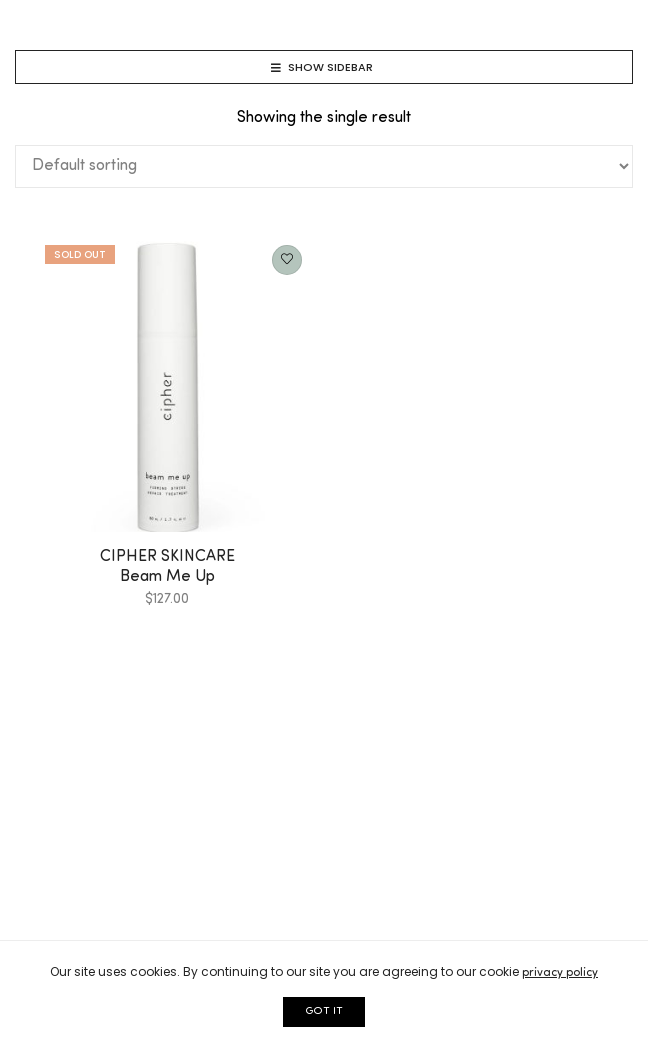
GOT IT (324, 1011)
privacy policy (560, 973)
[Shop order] (324, 166)
